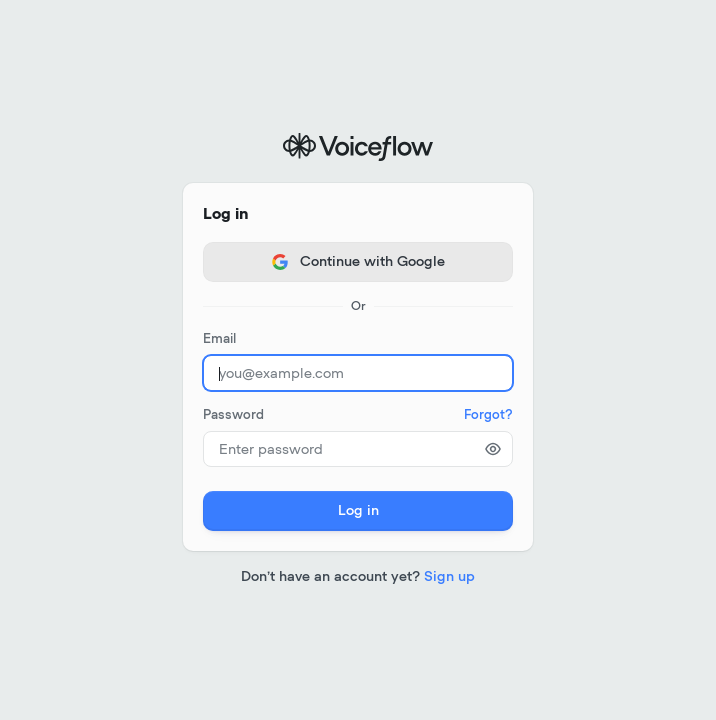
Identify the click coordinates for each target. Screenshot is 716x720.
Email (219, 339)
